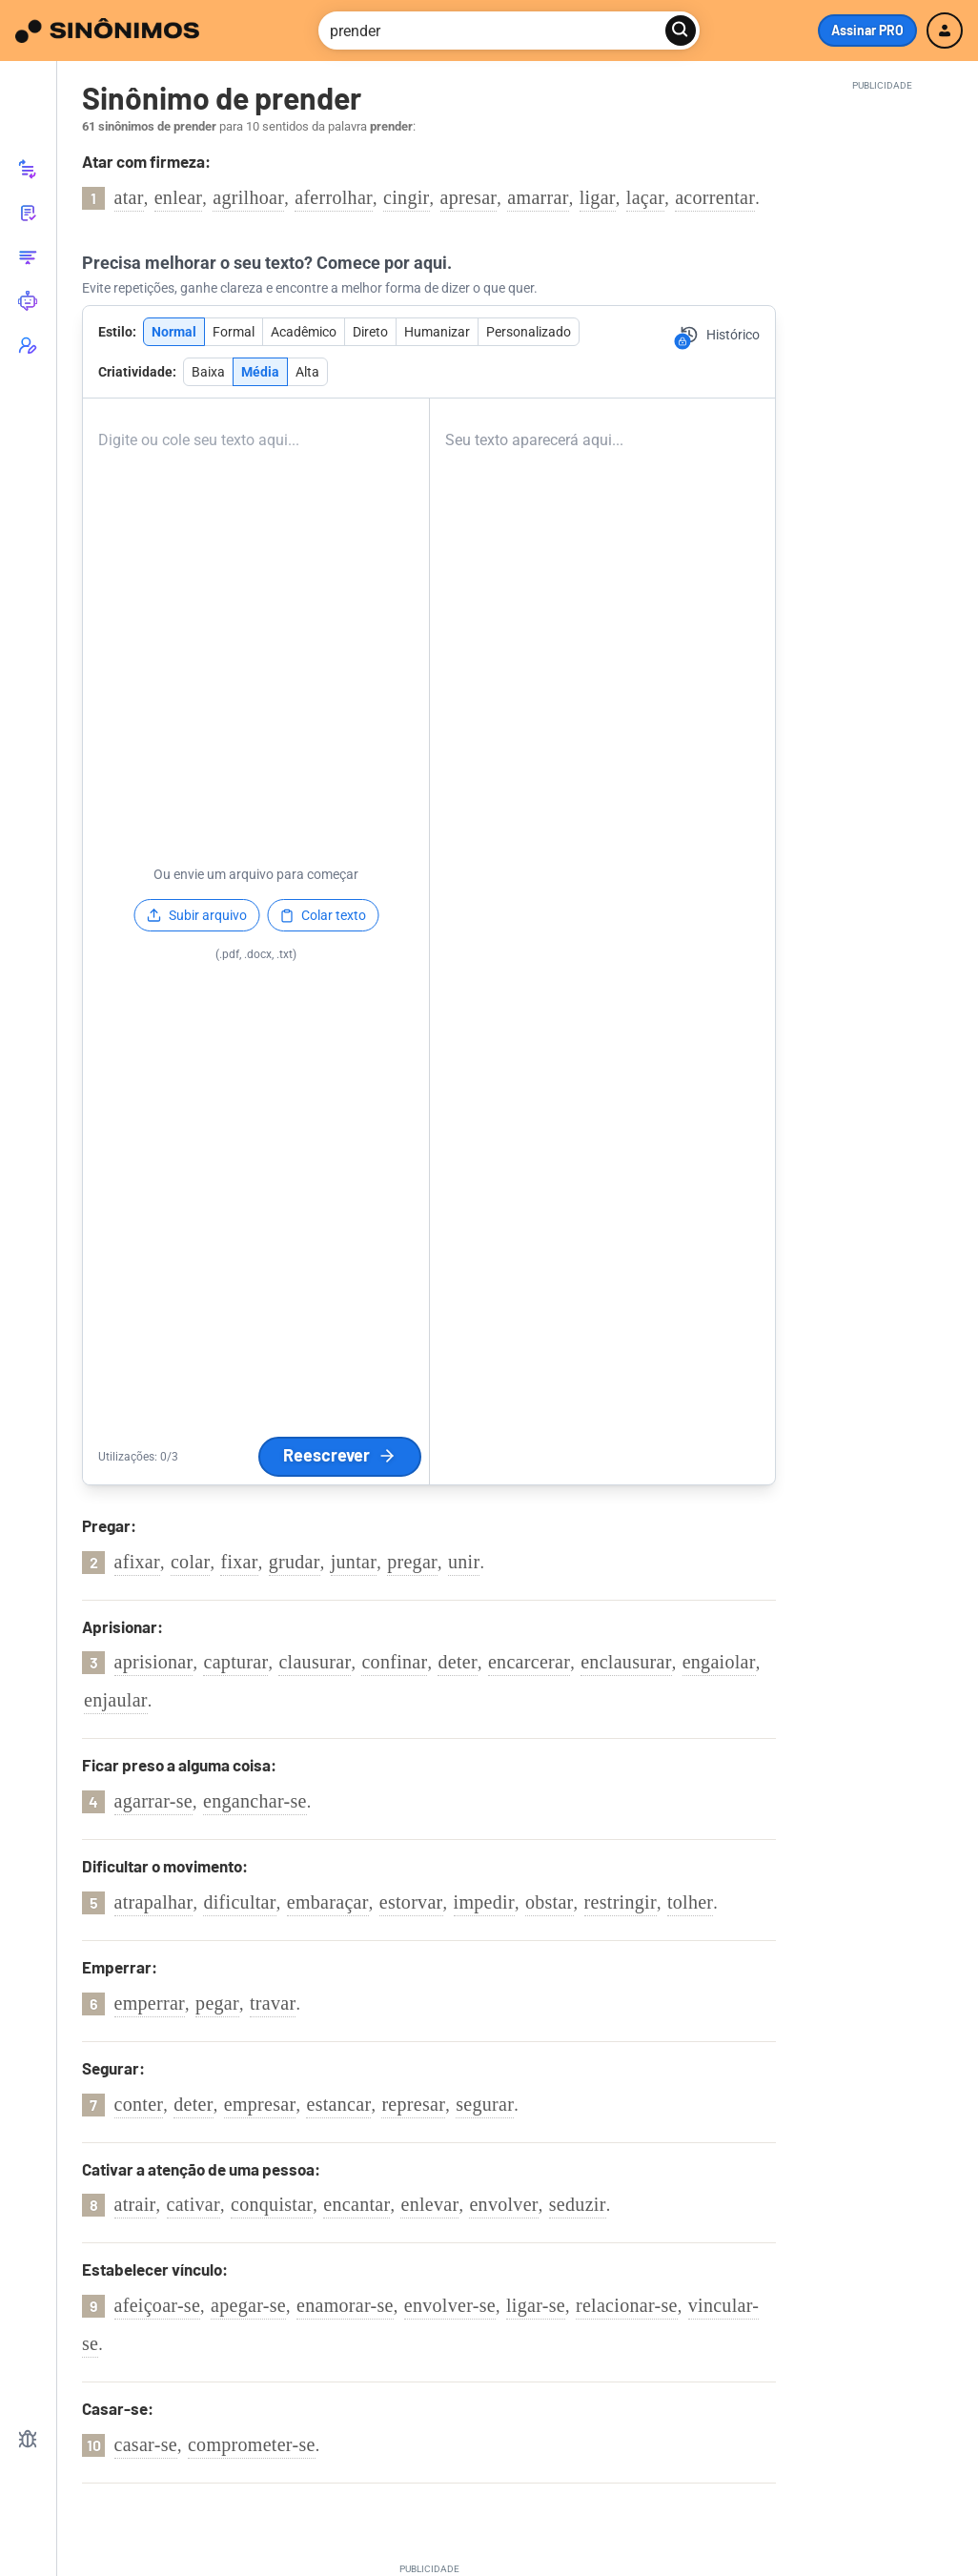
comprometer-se (252, 2444)
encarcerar (529, 1661)
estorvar (411, 1901)
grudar (294, 1561)
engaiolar (719, 1661)
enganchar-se (255, 1800)
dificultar (239, 1901)
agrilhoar (248, 197)
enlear (178, 197)
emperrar (150, 2003)
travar (272, 2003)
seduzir (577, 2204)
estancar (338, 2104)
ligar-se (535, 2305)
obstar (549, 1901)
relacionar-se (627, 2305)
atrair (135, 2204)
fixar (238, 1561)
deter (457, 1661)
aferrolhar (334, 197)
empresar (260, 2104)
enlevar (429, 2204)
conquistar (272, 2204)
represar (413, 2104)
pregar (412, 1561)
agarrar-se (154, 1800)
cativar (194, 2204)
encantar (356, 2204)
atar (129, 197)
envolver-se (450, 2305)
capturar (235, 1661)
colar (190, 1561)
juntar (354, 1561)
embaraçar (328, 1901)
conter (139, 2104)
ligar (598, 197)
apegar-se (248, 2305)
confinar (394, 1661)
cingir (406, 197)
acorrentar (715, 197)
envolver (503, 2204)
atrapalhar (154, 1901)
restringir (620, 1901)
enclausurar (626, 1661)
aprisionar (154, 1661)
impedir (484, 1901)
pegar (217, 2003)
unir (463, 1561)
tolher (690, 1901)
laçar (645, 197)
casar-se (145, 2444)
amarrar (537, 197)
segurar (485, 2104)
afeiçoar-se (157, 2305)
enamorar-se (345, 2305)
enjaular (116, 1699)
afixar (137, 1561)
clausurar (314, 1661)
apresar (469, 197)
